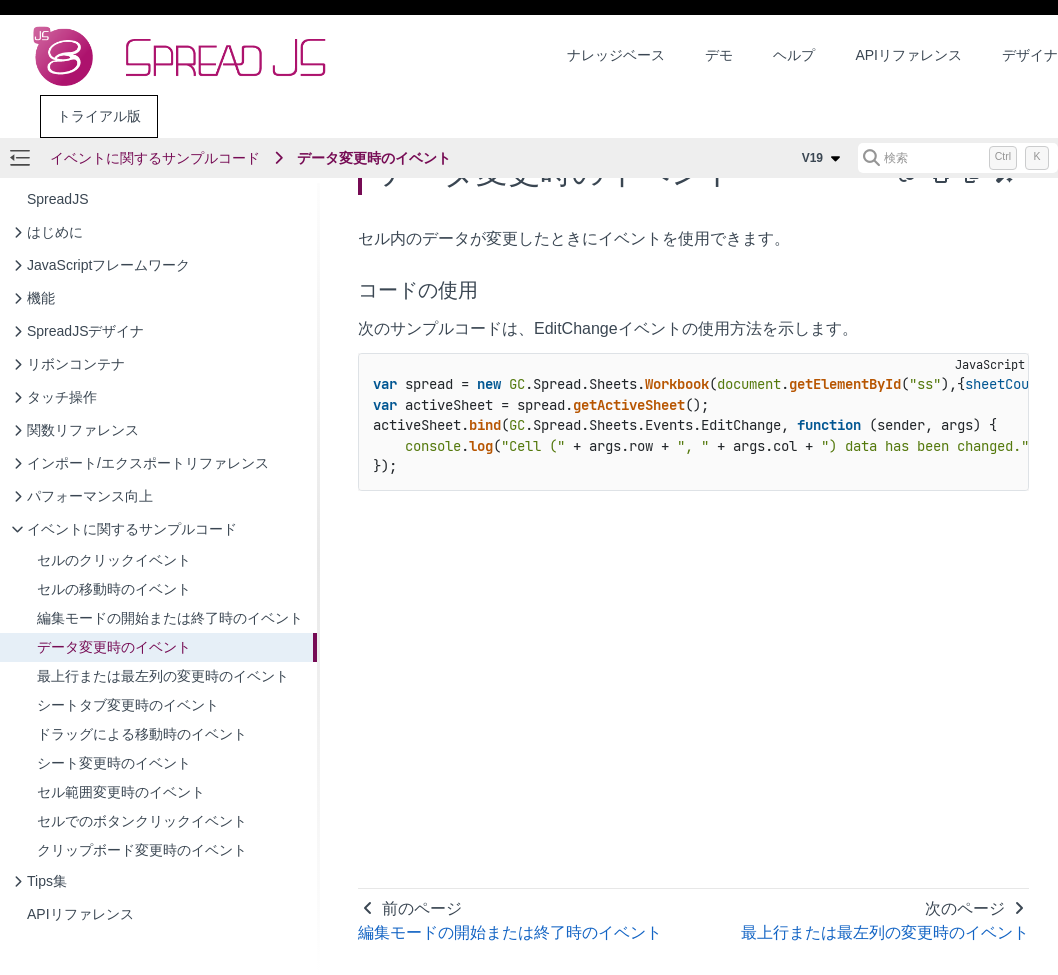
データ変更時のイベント (374, 158)
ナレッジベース (616, 55)
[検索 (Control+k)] (958, 158)
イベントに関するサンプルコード (155, 158)
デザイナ (1030, 55)
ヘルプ (794, 55)
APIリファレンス (908, 55)
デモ (719, 55)
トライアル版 (99, 116)
